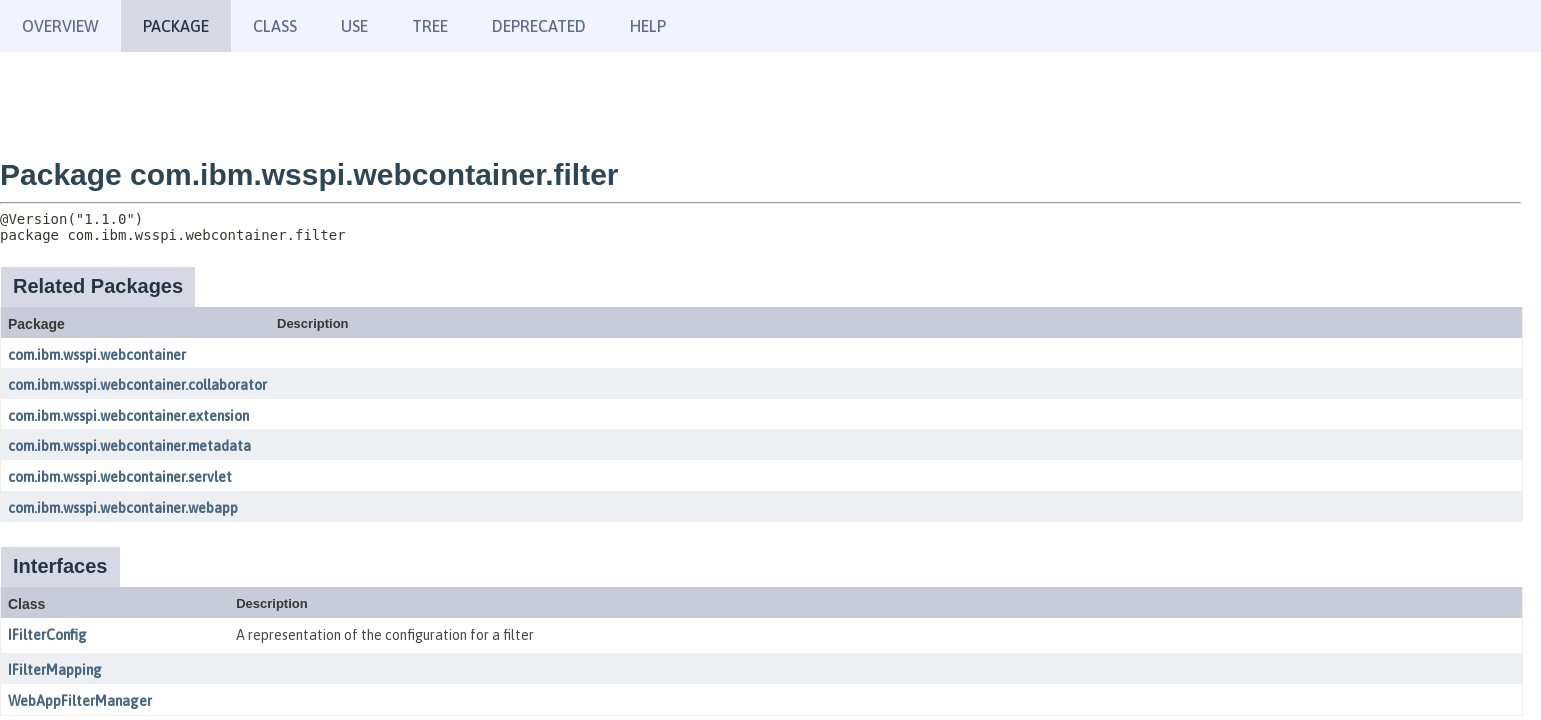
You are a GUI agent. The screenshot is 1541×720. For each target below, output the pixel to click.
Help (648, 26)
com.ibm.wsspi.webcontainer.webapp (123, 508)
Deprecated (539, 26)
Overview (60, 26)
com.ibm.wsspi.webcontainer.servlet (120, 477)
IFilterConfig (47, 635)
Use (354, 26)
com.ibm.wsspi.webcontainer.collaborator (137, 385)
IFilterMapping (55, 670)
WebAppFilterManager (80, 701)
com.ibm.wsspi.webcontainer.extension (128, 416)
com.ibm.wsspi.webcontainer (97, 355)
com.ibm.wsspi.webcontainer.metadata (129, 446)
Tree (430, 26)
